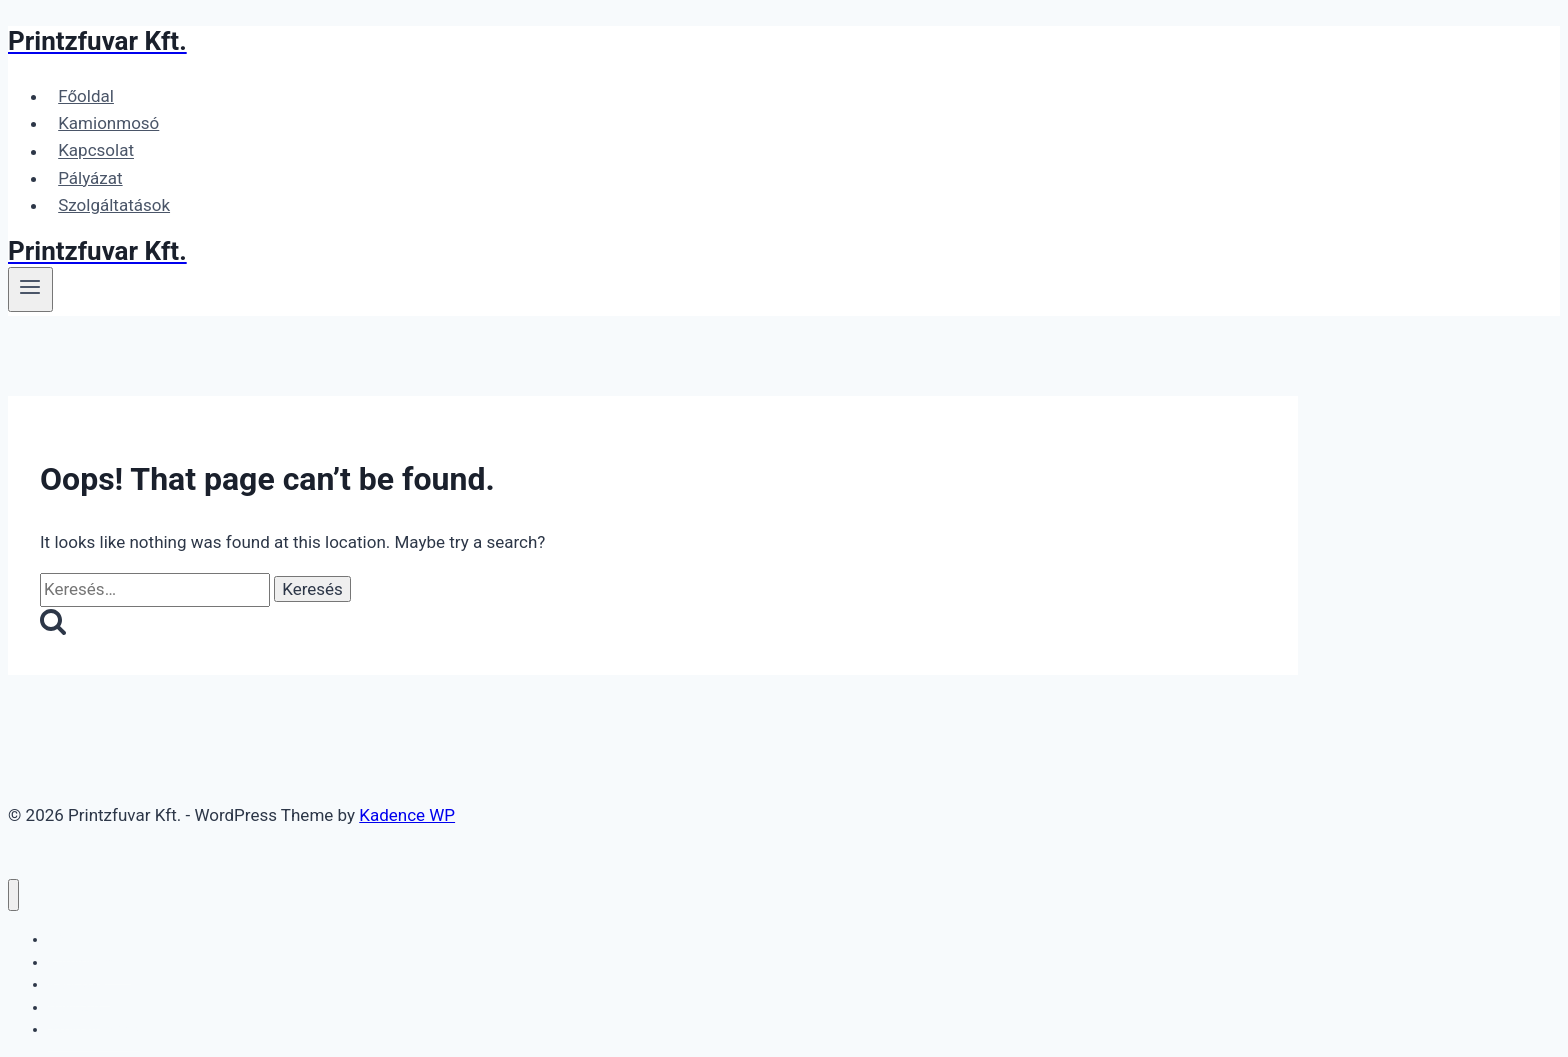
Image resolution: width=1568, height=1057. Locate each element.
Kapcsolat (96, 151)
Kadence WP (407, 815)
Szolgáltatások (114, 205)
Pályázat (90, 178)
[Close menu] (13, 895)
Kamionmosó (108, 123)
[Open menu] (30, 289)
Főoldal (86, 96)
